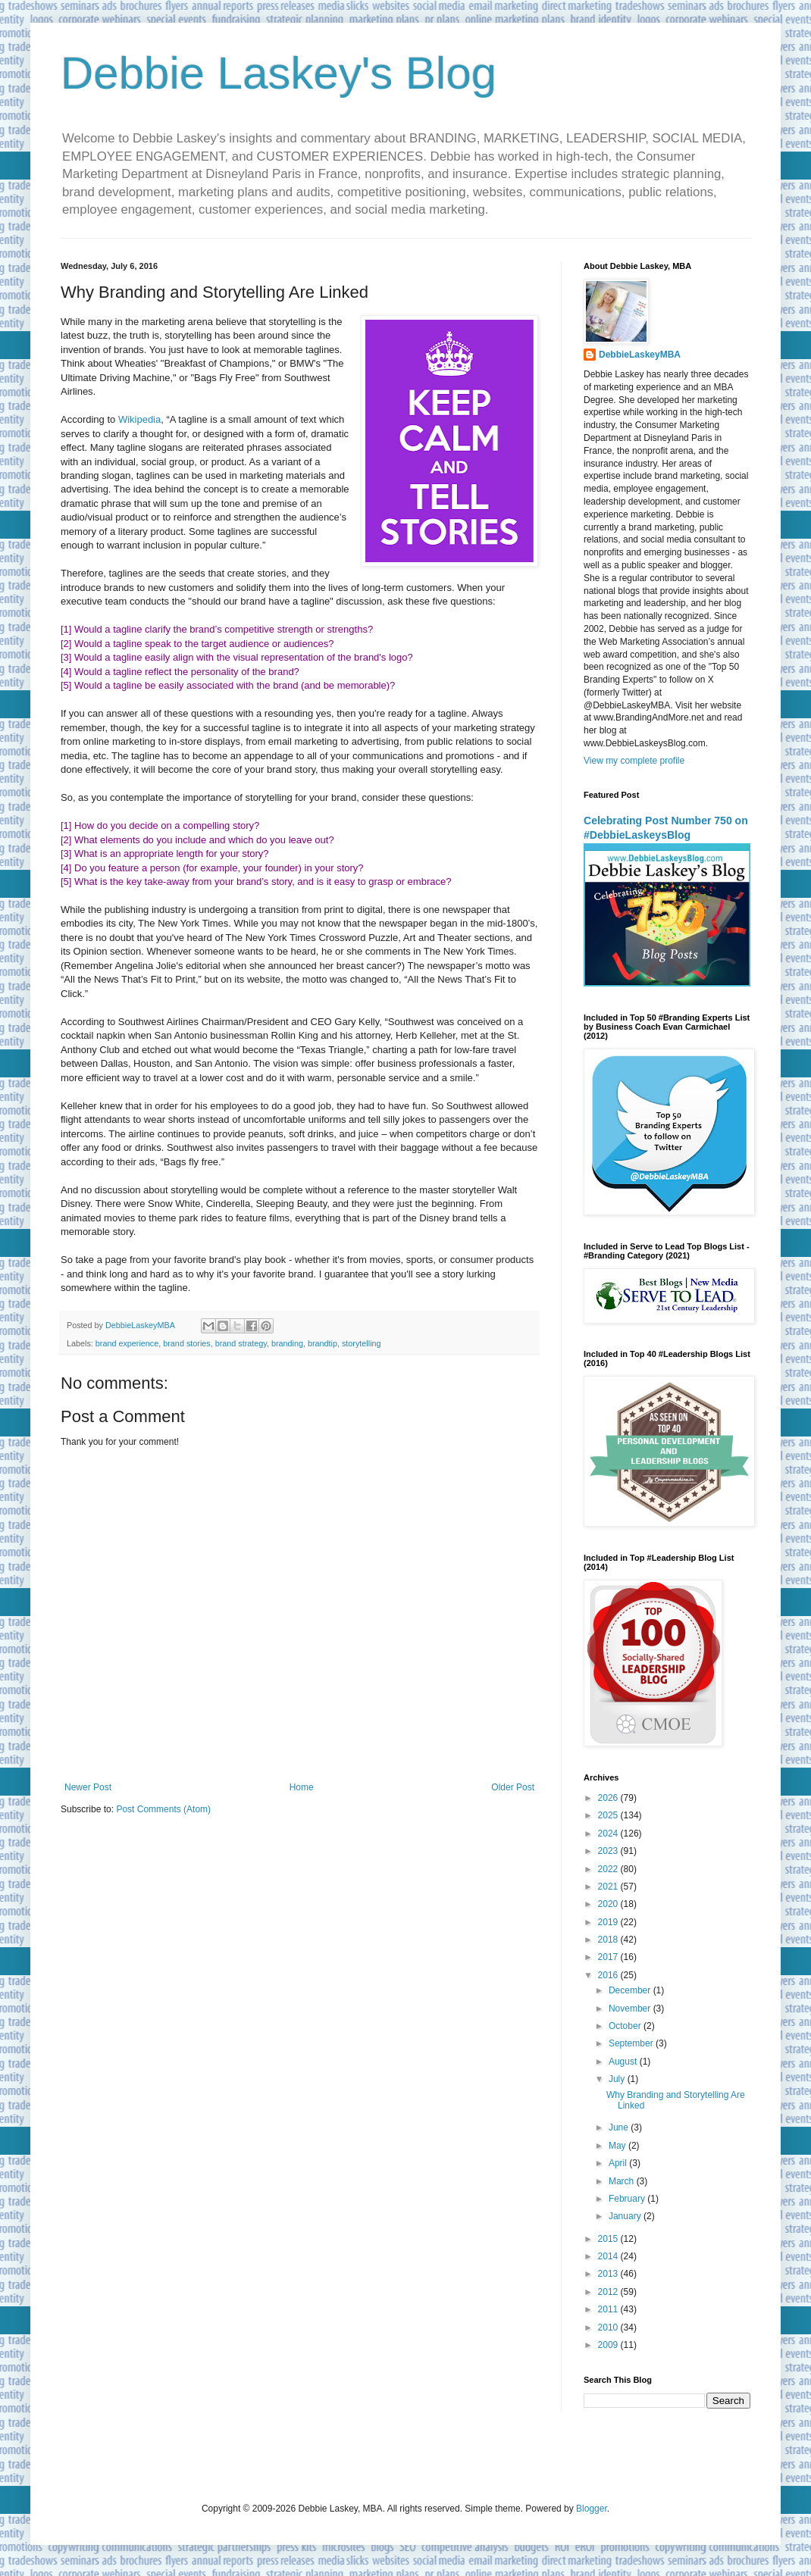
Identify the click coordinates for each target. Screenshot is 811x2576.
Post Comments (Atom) (163, 1809)
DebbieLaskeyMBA (640, 354)
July (618, 2079)
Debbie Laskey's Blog (278, 73)
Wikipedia (139, 419)
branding (287, 1343)
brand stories (186, 1343)
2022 (609, 1869)
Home (302, 1787)
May (618, 2145)
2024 (609, 1833)
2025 (609, 1815)
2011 (609, 2309)
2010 (609, 2327)
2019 (609, 1922)
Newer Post (87, 1787)
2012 (609, 2292)
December (631, 1990)
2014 (609, 2256)
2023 (609, 1851)
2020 (609, 1904)
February (628, 2198)
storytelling (361, 1343)
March (623, 2181)
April (619, 2163)
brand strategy (241, 1343)
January (626, 2216)
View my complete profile (634, 760)
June (620, 2127)
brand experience (127, 1343)
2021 (609, 1886)
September (632, 2043)
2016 (609, 1975)
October (626, 2026)
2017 (609, 1957)
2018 (609, 1939)
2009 (609, 2345)
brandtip (322, 1343)
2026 (609, 1798)
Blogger (591, 2508)
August (624, 2061)
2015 (609, 2239)
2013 (609, 2273)
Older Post (512, 1787)
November (631, 2008)
